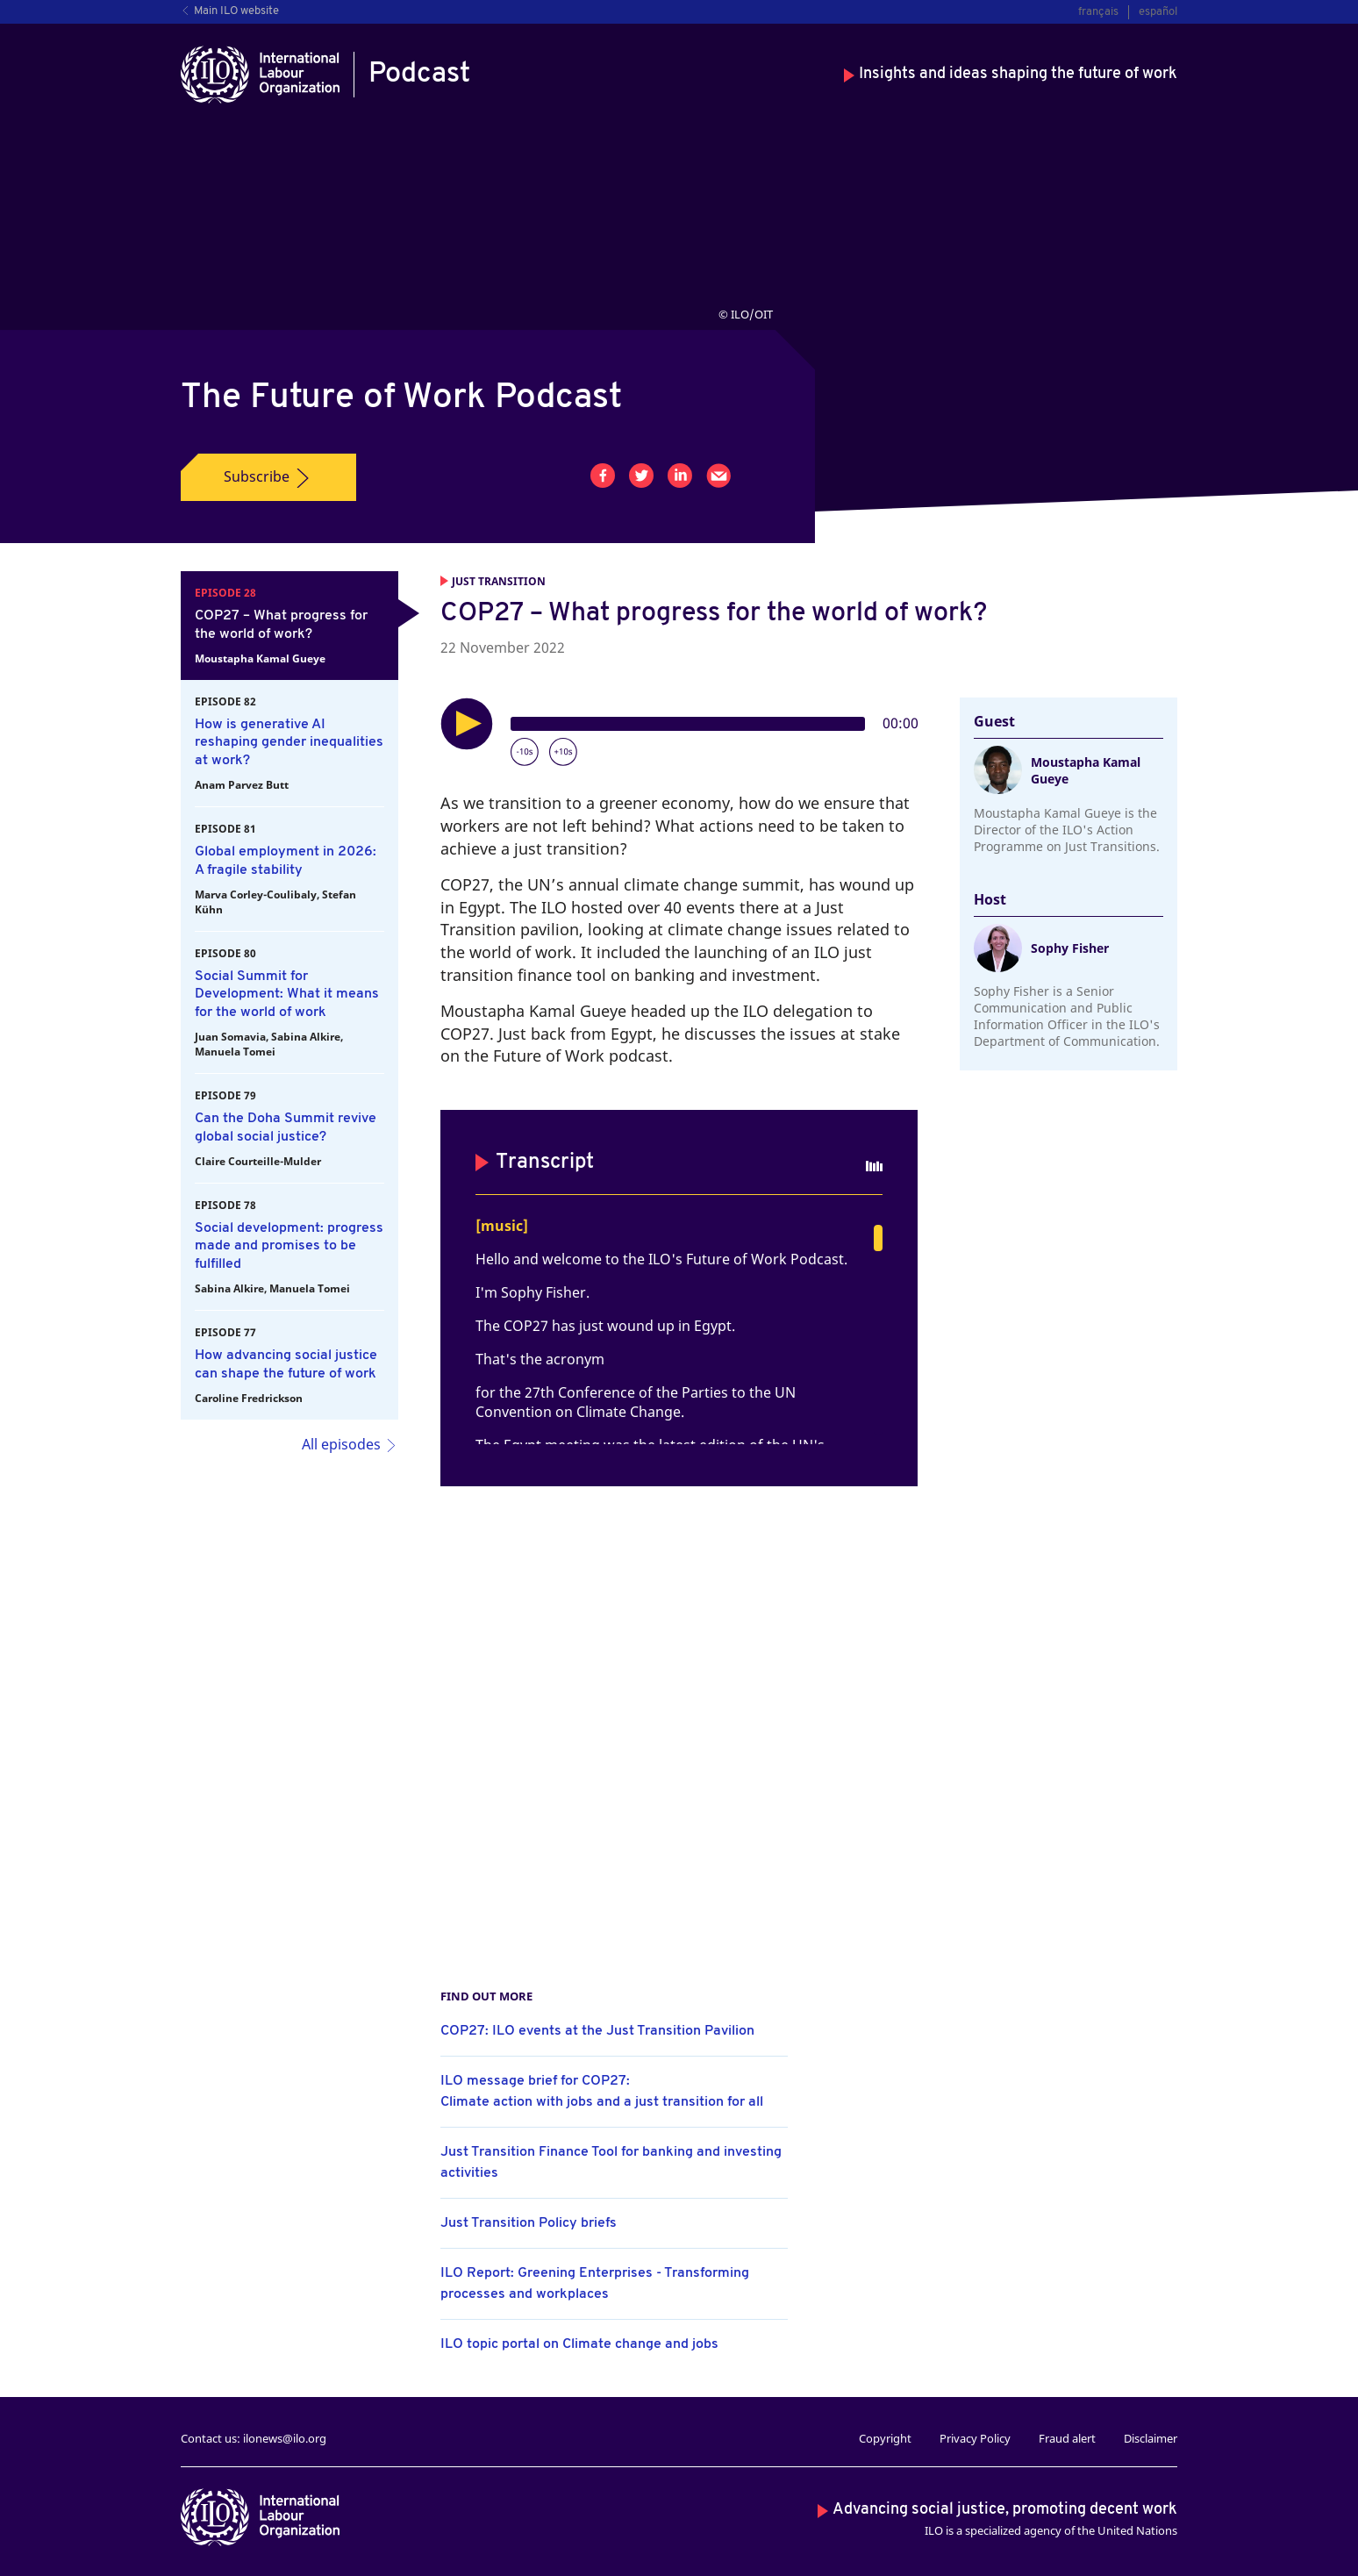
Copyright (885, 2438)
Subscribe (268, 477)
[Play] (466, 724)
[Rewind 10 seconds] (525, 752)
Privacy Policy (975, 2438)
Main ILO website (230, 11)
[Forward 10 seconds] (563, 752)
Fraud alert (1067, 2438)
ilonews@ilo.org (284, 2438)
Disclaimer (1150, 2438)
